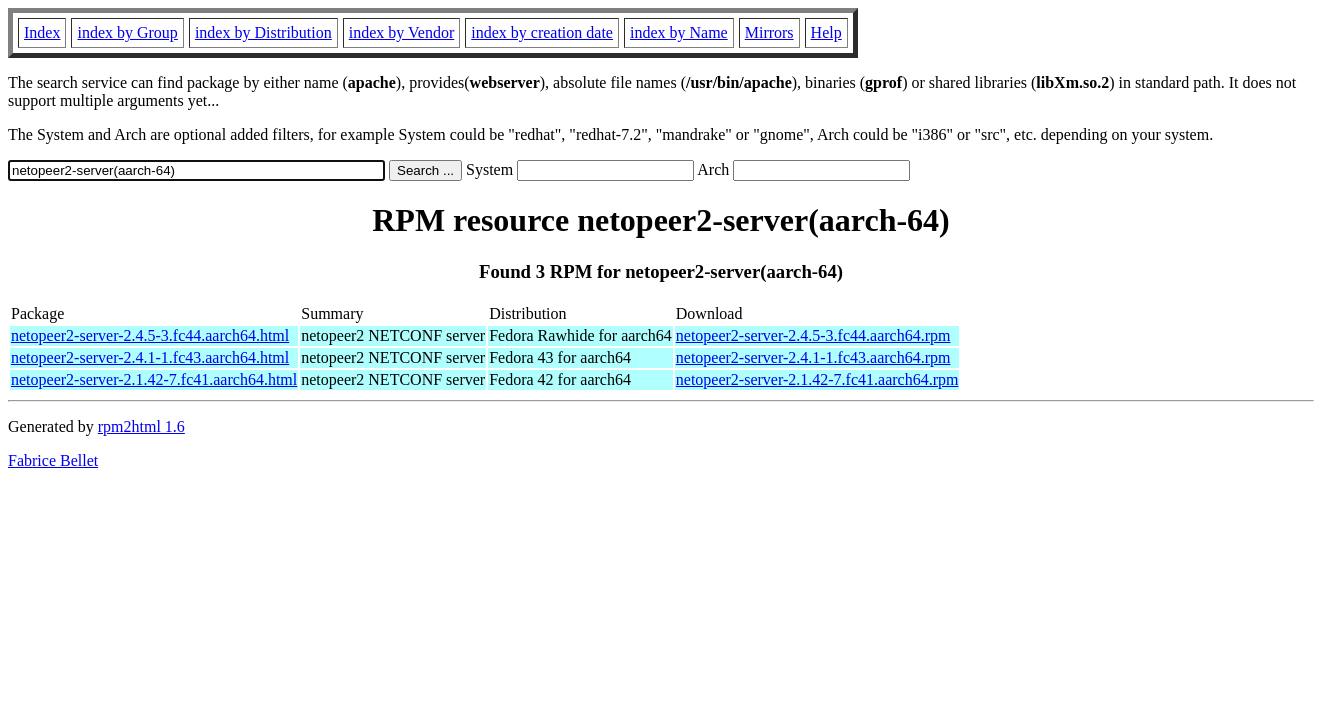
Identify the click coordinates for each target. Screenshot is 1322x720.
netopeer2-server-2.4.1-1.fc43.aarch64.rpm (813, 357)
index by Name (679, 32)
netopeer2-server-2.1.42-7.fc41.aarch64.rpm (817, 379)
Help (826, 32)
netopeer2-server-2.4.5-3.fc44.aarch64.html (150, 335)
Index (42, 32)
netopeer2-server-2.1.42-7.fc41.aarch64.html (154, 379)
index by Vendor (401, 32)
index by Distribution (263, 32)
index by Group (127, 32)
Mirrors (769, 32)
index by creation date (542, 32)
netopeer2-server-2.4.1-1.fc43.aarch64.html (150, 357)
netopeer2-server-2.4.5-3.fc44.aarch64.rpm (813, 335)
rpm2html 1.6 (141, 426)
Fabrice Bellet (53, 460)
